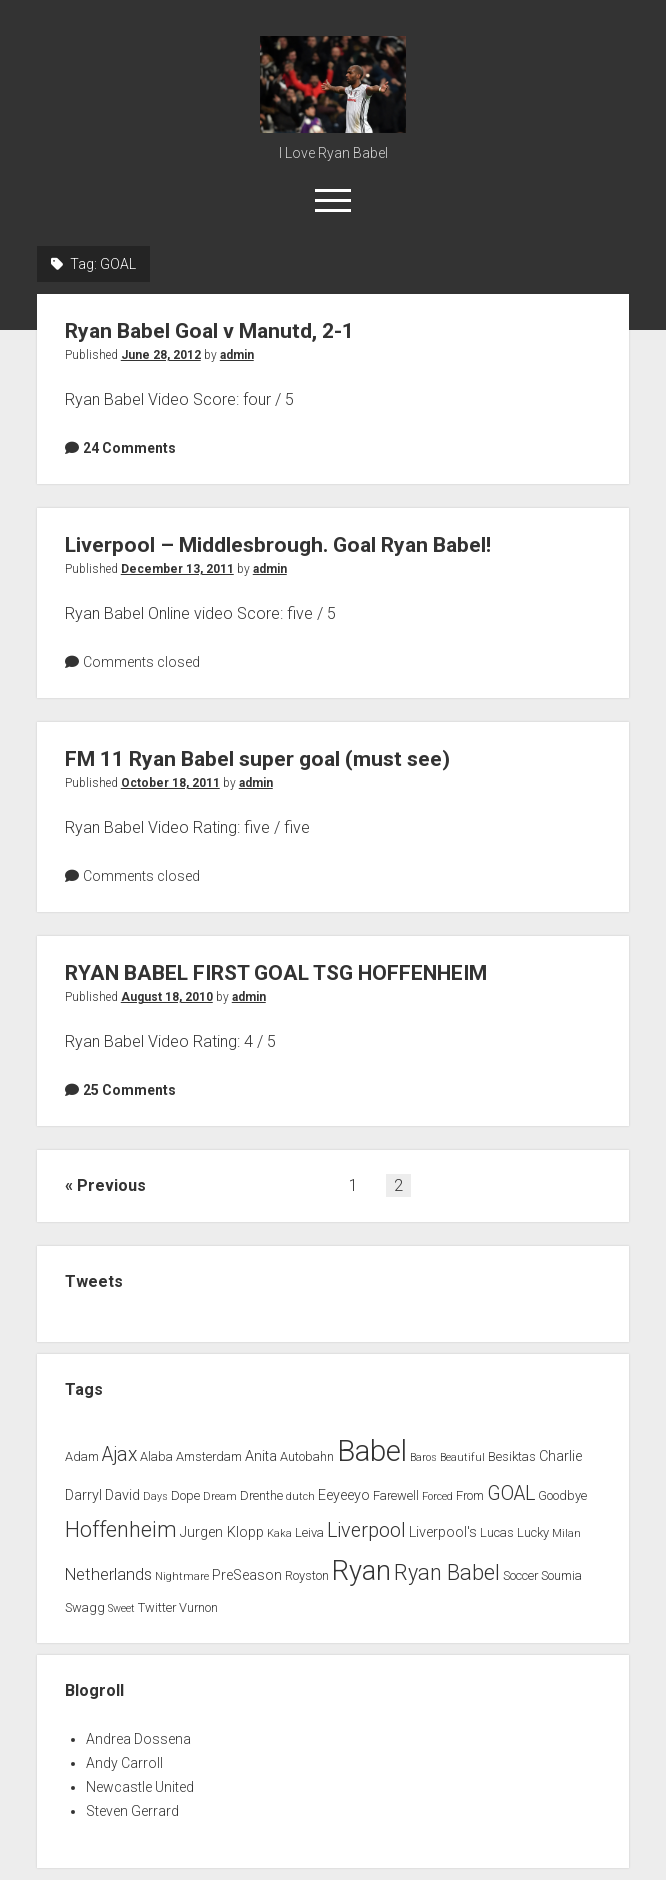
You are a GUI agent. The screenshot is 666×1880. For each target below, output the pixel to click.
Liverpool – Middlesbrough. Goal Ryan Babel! (278, 545)
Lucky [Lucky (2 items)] (533, 1532)
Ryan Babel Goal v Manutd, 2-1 (209, 331)
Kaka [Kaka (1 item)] (279, 1533)
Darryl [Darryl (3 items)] (83, 1495)
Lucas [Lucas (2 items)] (497, 1532)
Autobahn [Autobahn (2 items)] (307, 1456)
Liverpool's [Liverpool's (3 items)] (443, 1532)
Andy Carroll (124, 1763)
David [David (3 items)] (122, 1495)
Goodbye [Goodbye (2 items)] (562, 1495)
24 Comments (129, 448)
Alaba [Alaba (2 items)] (156, 1456)
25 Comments (129, 1090)
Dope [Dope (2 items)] (185, 1495)
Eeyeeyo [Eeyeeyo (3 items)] (344, 1495)
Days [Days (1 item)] (155, 1496)
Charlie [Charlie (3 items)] (560, 1456)
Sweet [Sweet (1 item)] (121, 1608)
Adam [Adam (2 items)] (82, 1456)
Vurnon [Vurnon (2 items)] (198, 1607)
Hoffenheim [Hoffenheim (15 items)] (121, 1529)
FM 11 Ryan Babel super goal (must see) (257, 759)
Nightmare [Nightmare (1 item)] (182, 1576)
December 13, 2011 (177, 569)
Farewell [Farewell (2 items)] (396, 1495)
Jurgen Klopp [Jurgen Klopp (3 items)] (222, 1532)
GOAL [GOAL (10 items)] (511, 1493)
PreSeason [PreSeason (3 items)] (247, 1575)
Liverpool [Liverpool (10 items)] (366, 1530)
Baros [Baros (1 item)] (423, 1457)
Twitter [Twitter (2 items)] (157, 1607)
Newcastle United (140, 1787)
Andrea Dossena (138, 1739)
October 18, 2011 (170, 783)
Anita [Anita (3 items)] (261, 1456)
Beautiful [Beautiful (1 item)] (462, 1457)
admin (237, 355)
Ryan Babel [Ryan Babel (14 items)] (447, 1572)
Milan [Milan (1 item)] (566, 1533)
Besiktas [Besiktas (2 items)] (512, 1456)
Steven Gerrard (132, 1811)
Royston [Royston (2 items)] (307, 1575)
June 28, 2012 (161, 355)
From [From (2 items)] (470, 1495)
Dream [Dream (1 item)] (220, 1496)
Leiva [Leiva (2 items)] (309, 1532)
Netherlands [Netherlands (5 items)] (108, 1574)
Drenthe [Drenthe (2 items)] (261, 1495)
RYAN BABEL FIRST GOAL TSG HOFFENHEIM (276, 973)
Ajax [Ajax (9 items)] (119, 1454)
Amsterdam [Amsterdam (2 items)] (209, 1456)
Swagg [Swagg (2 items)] (85, 1607)
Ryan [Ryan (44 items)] (361, 1571)
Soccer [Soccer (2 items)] (520, 1575)
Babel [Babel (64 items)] (372, 1451)
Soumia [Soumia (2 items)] (561, 1575)
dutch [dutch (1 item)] (300, 1496)
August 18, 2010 (167, 997)
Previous (111, 1185)
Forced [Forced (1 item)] (437, 1496)
